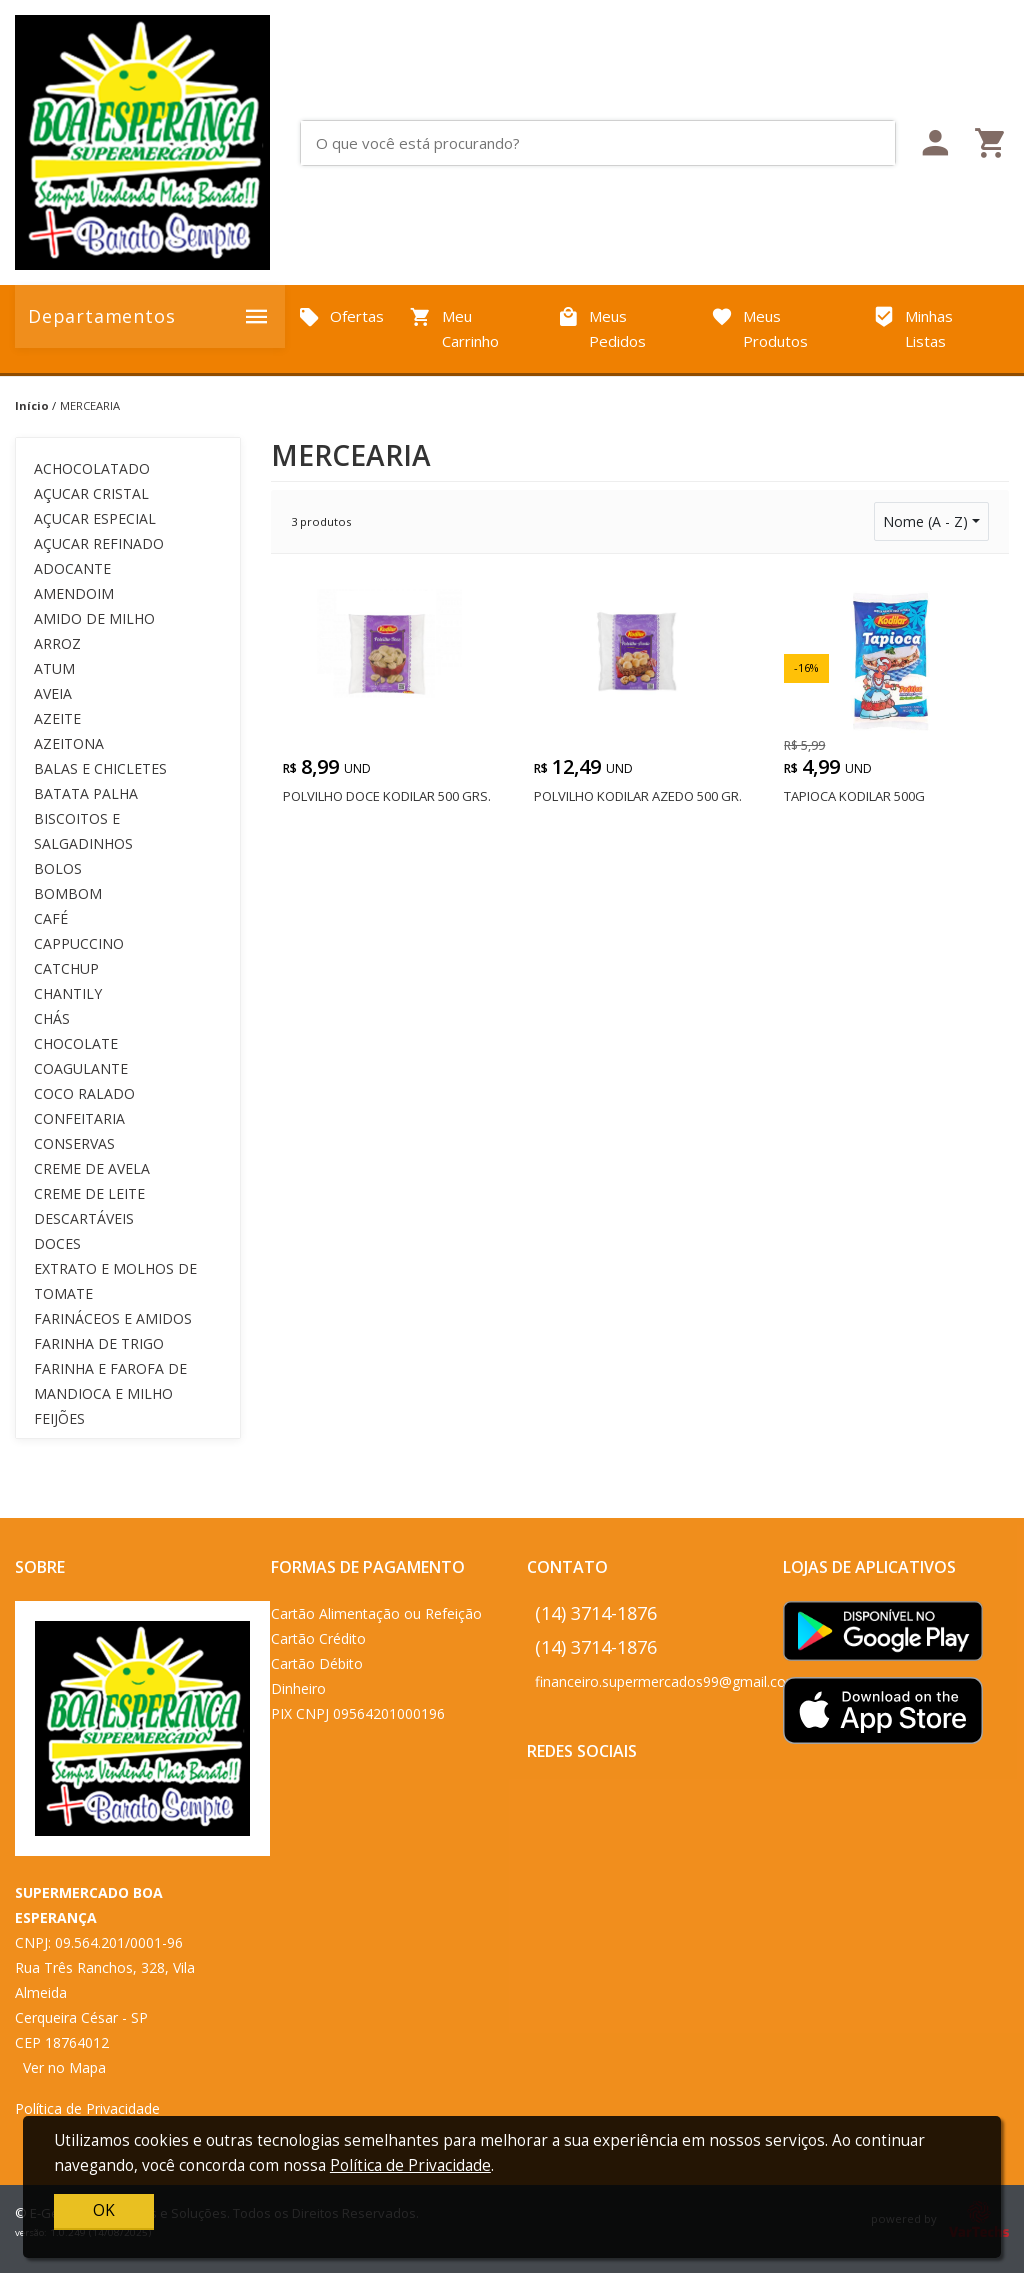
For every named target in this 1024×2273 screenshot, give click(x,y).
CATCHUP (66, 968)
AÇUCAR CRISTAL (91, 493)
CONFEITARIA (79, 1118)
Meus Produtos (759, 329)
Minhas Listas (913, 329)
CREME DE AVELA (92, 1168)
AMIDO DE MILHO (94, 618)
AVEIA (53, 693)
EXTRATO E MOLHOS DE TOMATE (115, 1281)
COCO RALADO (84, 1093)
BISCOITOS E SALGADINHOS (83, 831)
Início (32, 405)
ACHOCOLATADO (92, 468)
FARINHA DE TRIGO (99, 1343)
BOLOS (58, 868)
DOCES (57, 1243)
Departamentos (150, 316)
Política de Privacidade (87, 2108)
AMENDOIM (74, 593)
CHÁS (52, 1018)
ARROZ (57, 643)
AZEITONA (69, 743)
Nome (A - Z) (925, 521)
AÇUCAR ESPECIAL (95, 518)
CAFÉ (51, 918)
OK (104, 2210)
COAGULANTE (81, 1068)
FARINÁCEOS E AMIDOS (113, 1318)
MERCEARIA (90, 405)
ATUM (54, 668)
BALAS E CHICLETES (100, 768)
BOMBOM (68, 893)
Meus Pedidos (601, 329)
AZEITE (57, 718)
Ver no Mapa (64, 2067)
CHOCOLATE (76, 1043)
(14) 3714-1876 (596, 1613)
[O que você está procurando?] (605, 143)
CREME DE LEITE (89, 1193)
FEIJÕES (59, 1418)
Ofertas (341, 317)
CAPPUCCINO (79, 943)
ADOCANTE (72, 568)
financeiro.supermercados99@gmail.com (667, 1681)
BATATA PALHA (86, 793)
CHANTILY (68, 993)
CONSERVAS (74, 1143)
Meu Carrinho (454, 329)
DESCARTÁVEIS (84, 1218)
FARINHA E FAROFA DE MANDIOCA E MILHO (110, 1381)
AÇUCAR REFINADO (99, 543)
